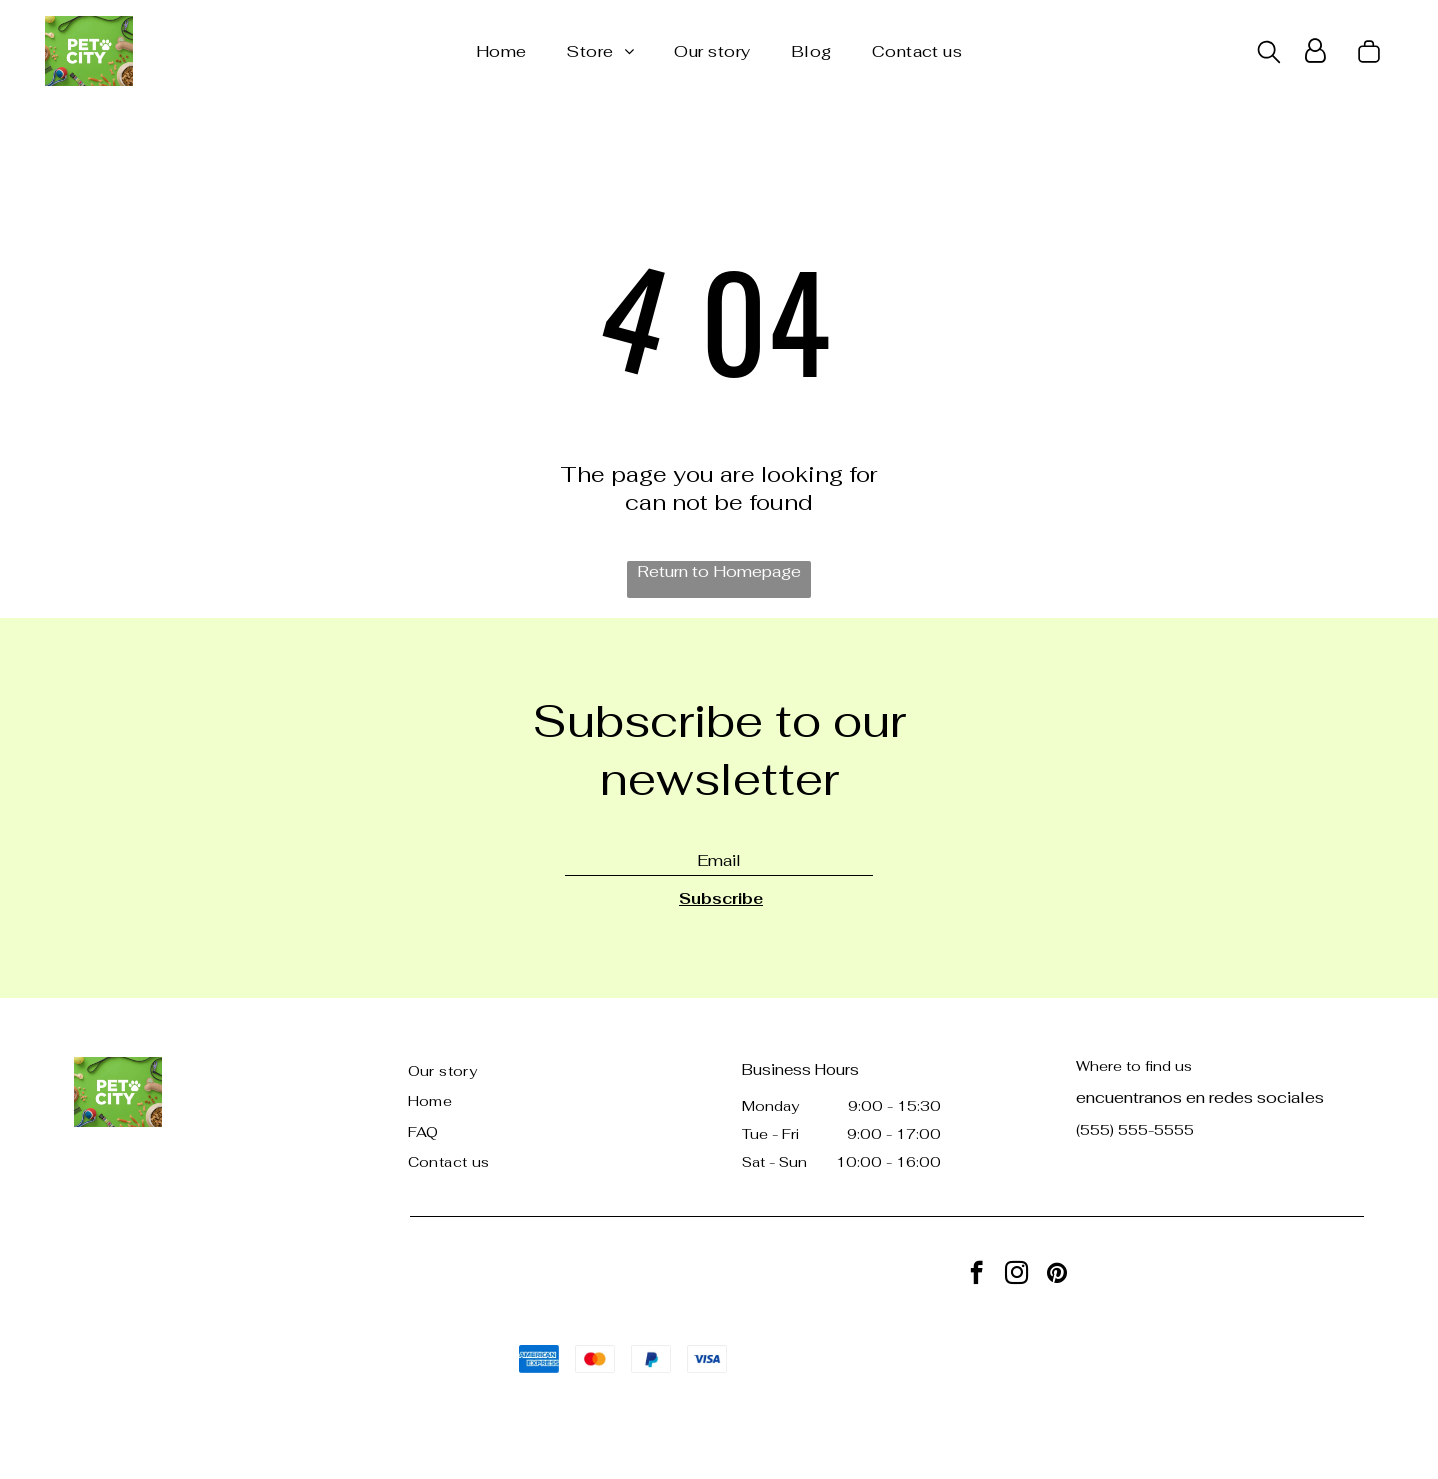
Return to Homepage (719, 571)
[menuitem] (501, 51)
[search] (1269, 54)
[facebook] (976, 1275)
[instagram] (1016, 1275)
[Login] (1315, 51)
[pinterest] (1056, 1275)
